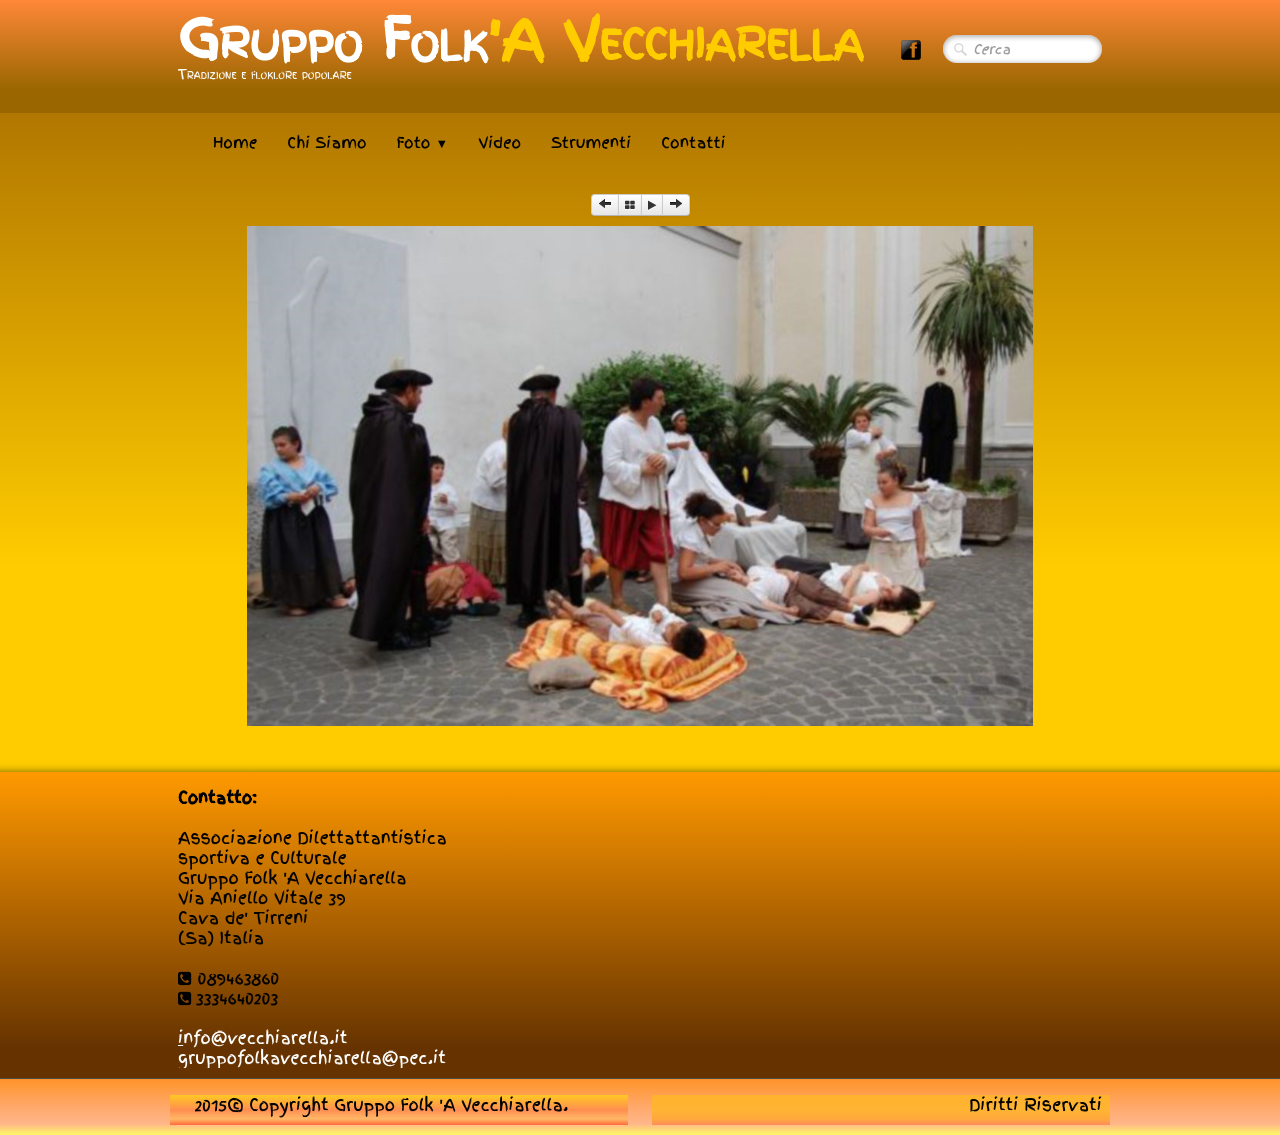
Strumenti (591, 143)
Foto (423, 143)
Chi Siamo (326, 143)
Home (235, 143)
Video (499, 143)
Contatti (693, 143)
